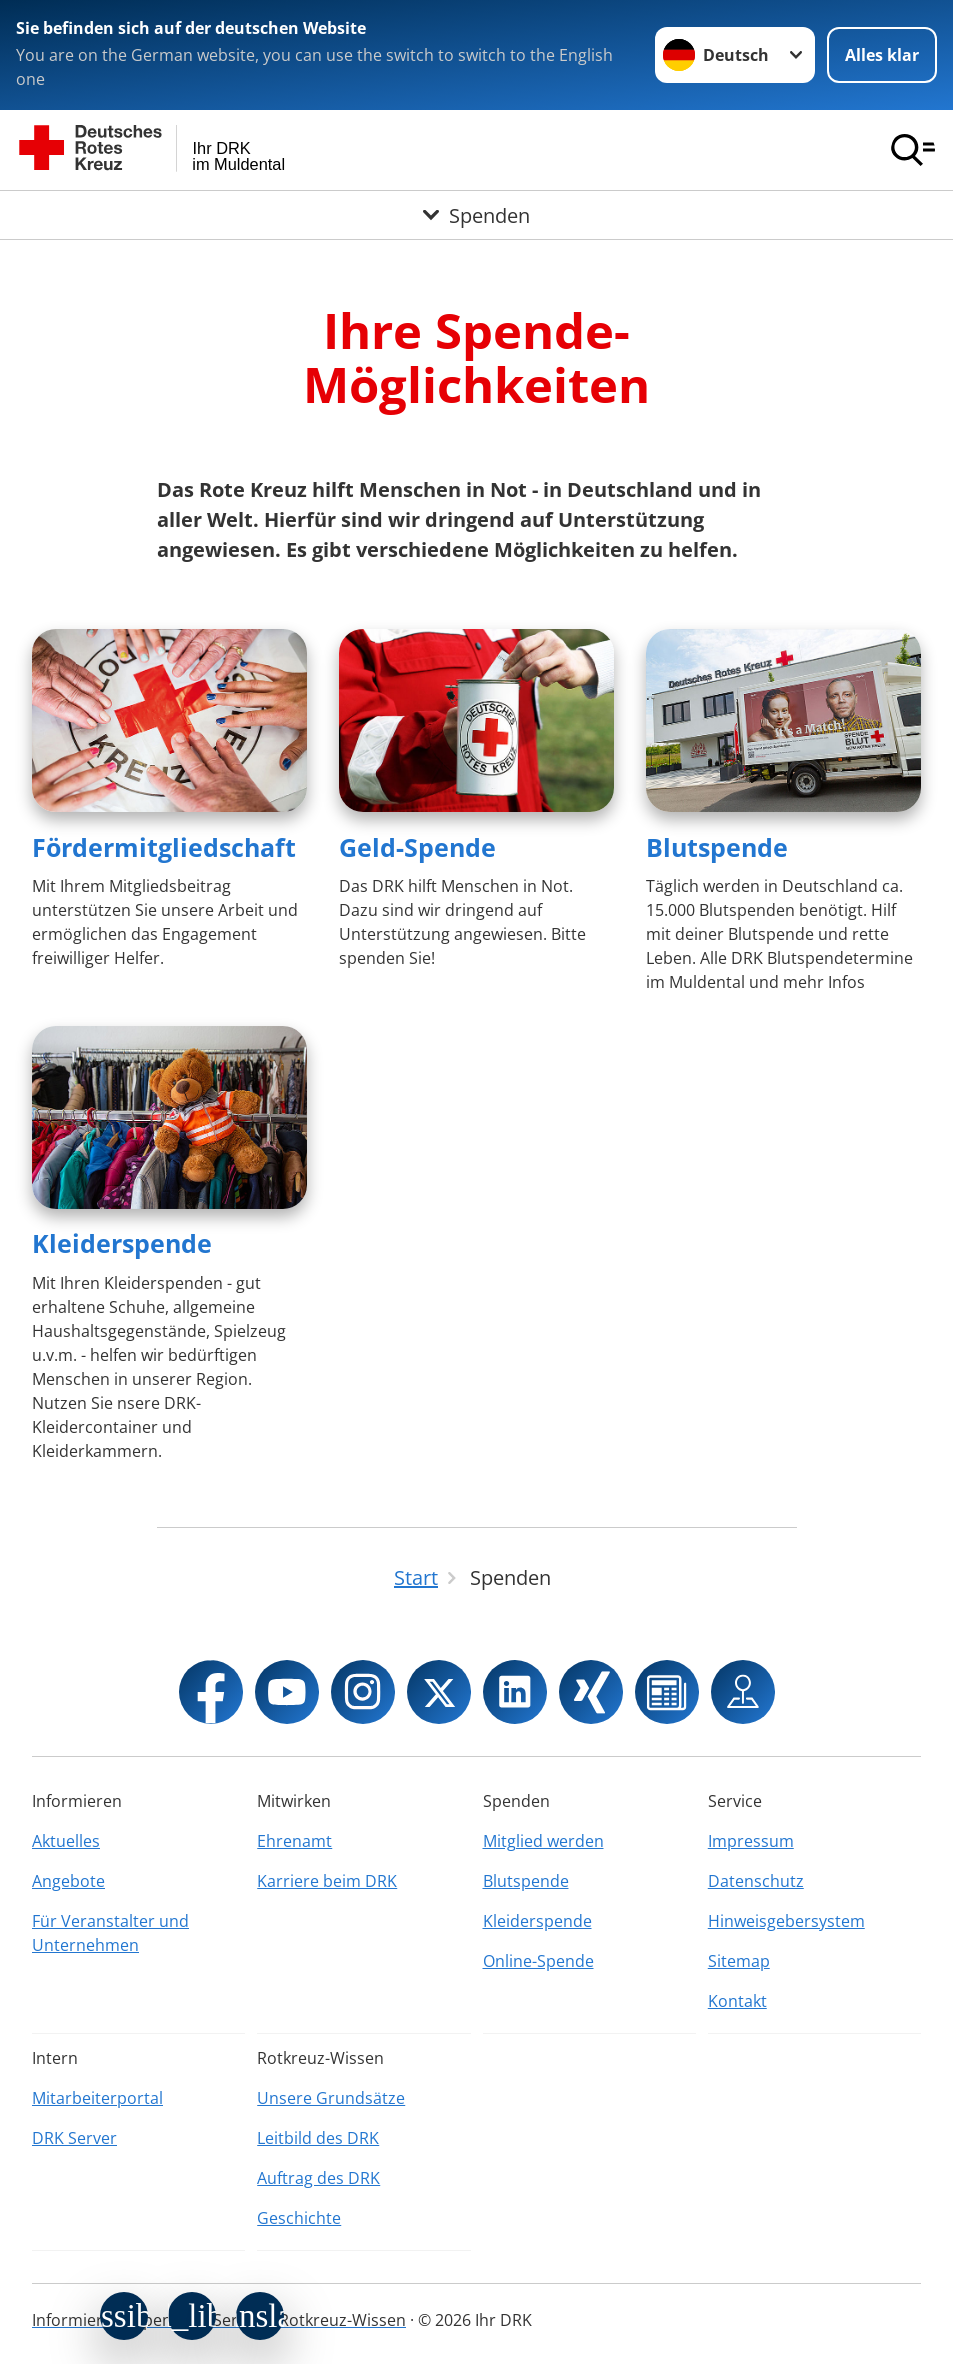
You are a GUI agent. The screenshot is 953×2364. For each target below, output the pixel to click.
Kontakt (737, 2001)
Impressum (751, 1841)
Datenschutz (756, 1881)
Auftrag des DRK (318, 2178)
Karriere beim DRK (327, 1881)
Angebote (68, 1881)
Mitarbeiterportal (97, 2098)
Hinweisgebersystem (786, 1921)
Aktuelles (66, 1841)
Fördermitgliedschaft (164, 847)
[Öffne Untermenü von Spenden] (476, 215)
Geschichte (299, 2218)
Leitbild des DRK (318, 2138)
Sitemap (739, 1961)
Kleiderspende (122, 1243)
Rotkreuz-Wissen (342, 2320)
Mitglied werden (543, 1841)
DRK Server (74, 2138)
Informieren (77, 2320)
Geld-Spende (417, 847)
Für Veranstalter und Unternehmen (110, 1933)
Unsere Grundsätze (331, 2098)
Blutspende (717, 847)
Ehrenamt (294, 1841)
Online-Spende (538, 1961)
